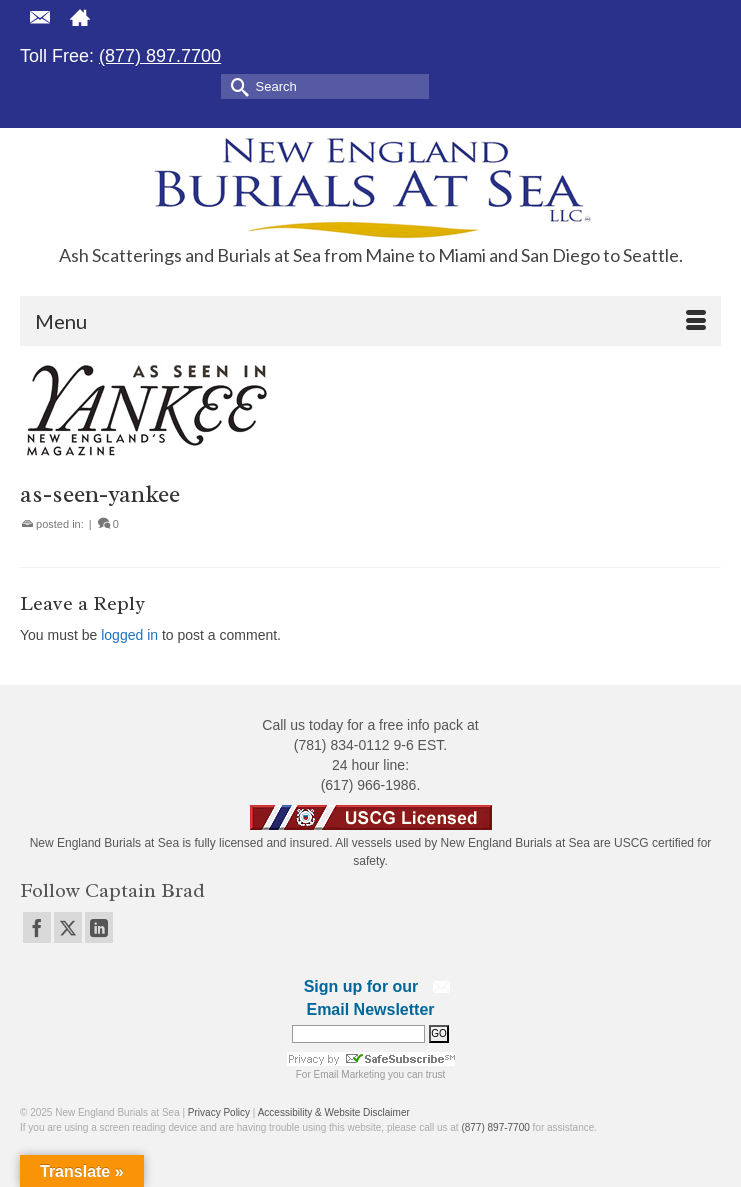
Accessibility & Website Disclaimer (334, 1112)
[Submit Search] (236, 85)
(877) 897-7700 (495, 1127)
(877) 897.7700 (160, 56)
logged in (129, 635)
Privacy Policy (219, 1112)
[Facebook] (37, 927)
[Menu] (370, 321)
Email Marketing (350, 1074)
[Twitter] (68, 927)
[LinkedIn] (99, 927)
